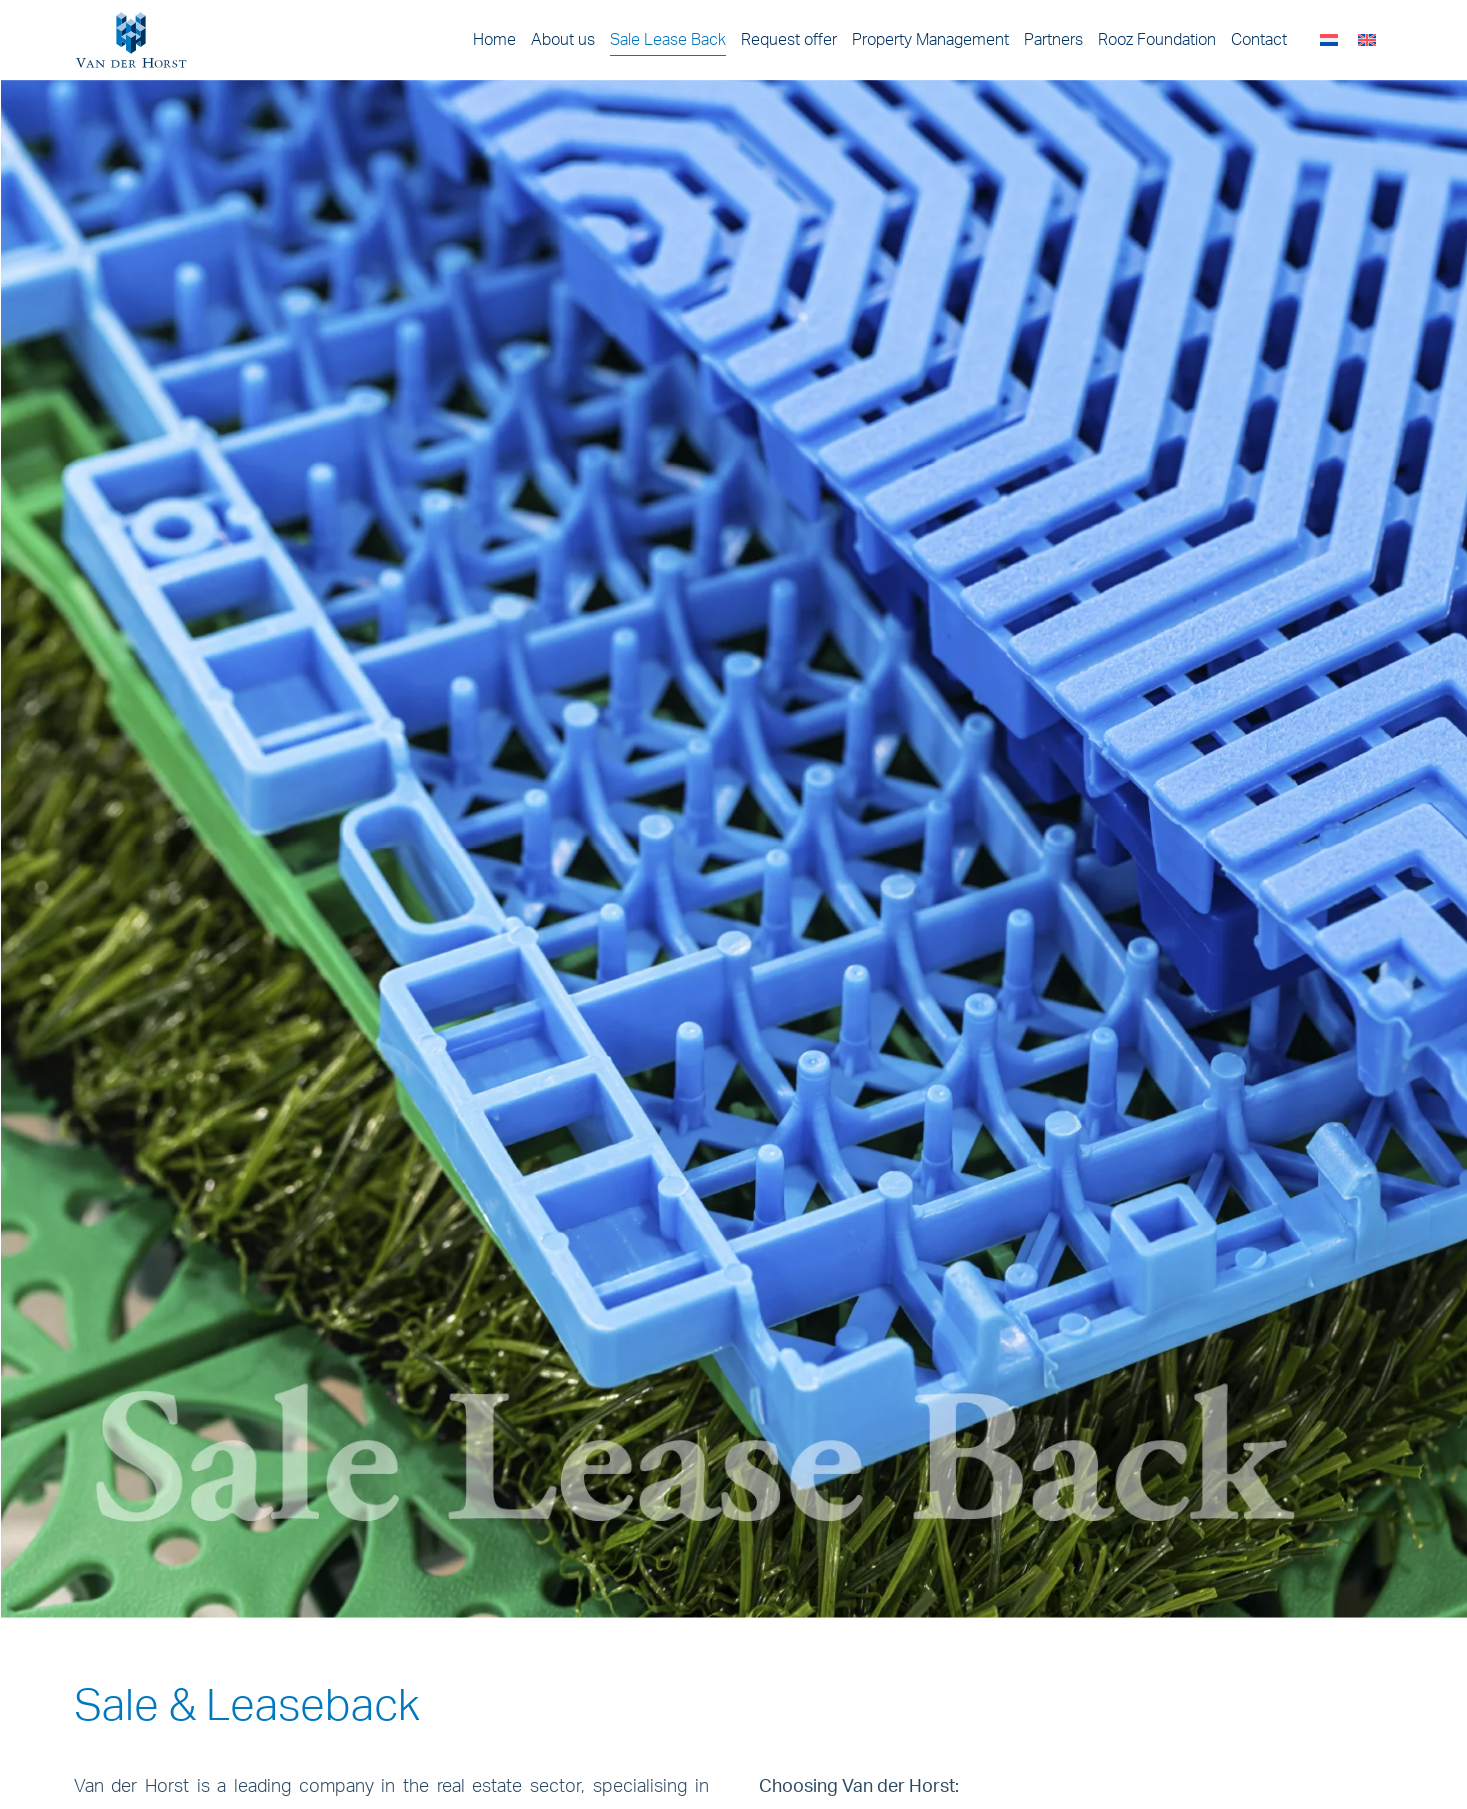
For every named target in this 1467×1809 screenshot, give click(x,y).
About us (563, 40)
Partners (1053, 40)
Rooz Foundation (1157, 40)
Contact (1259, 40)
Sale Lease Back (668, 40)
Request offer (789, 40)
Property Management (930, 40)
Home (494, 40)
